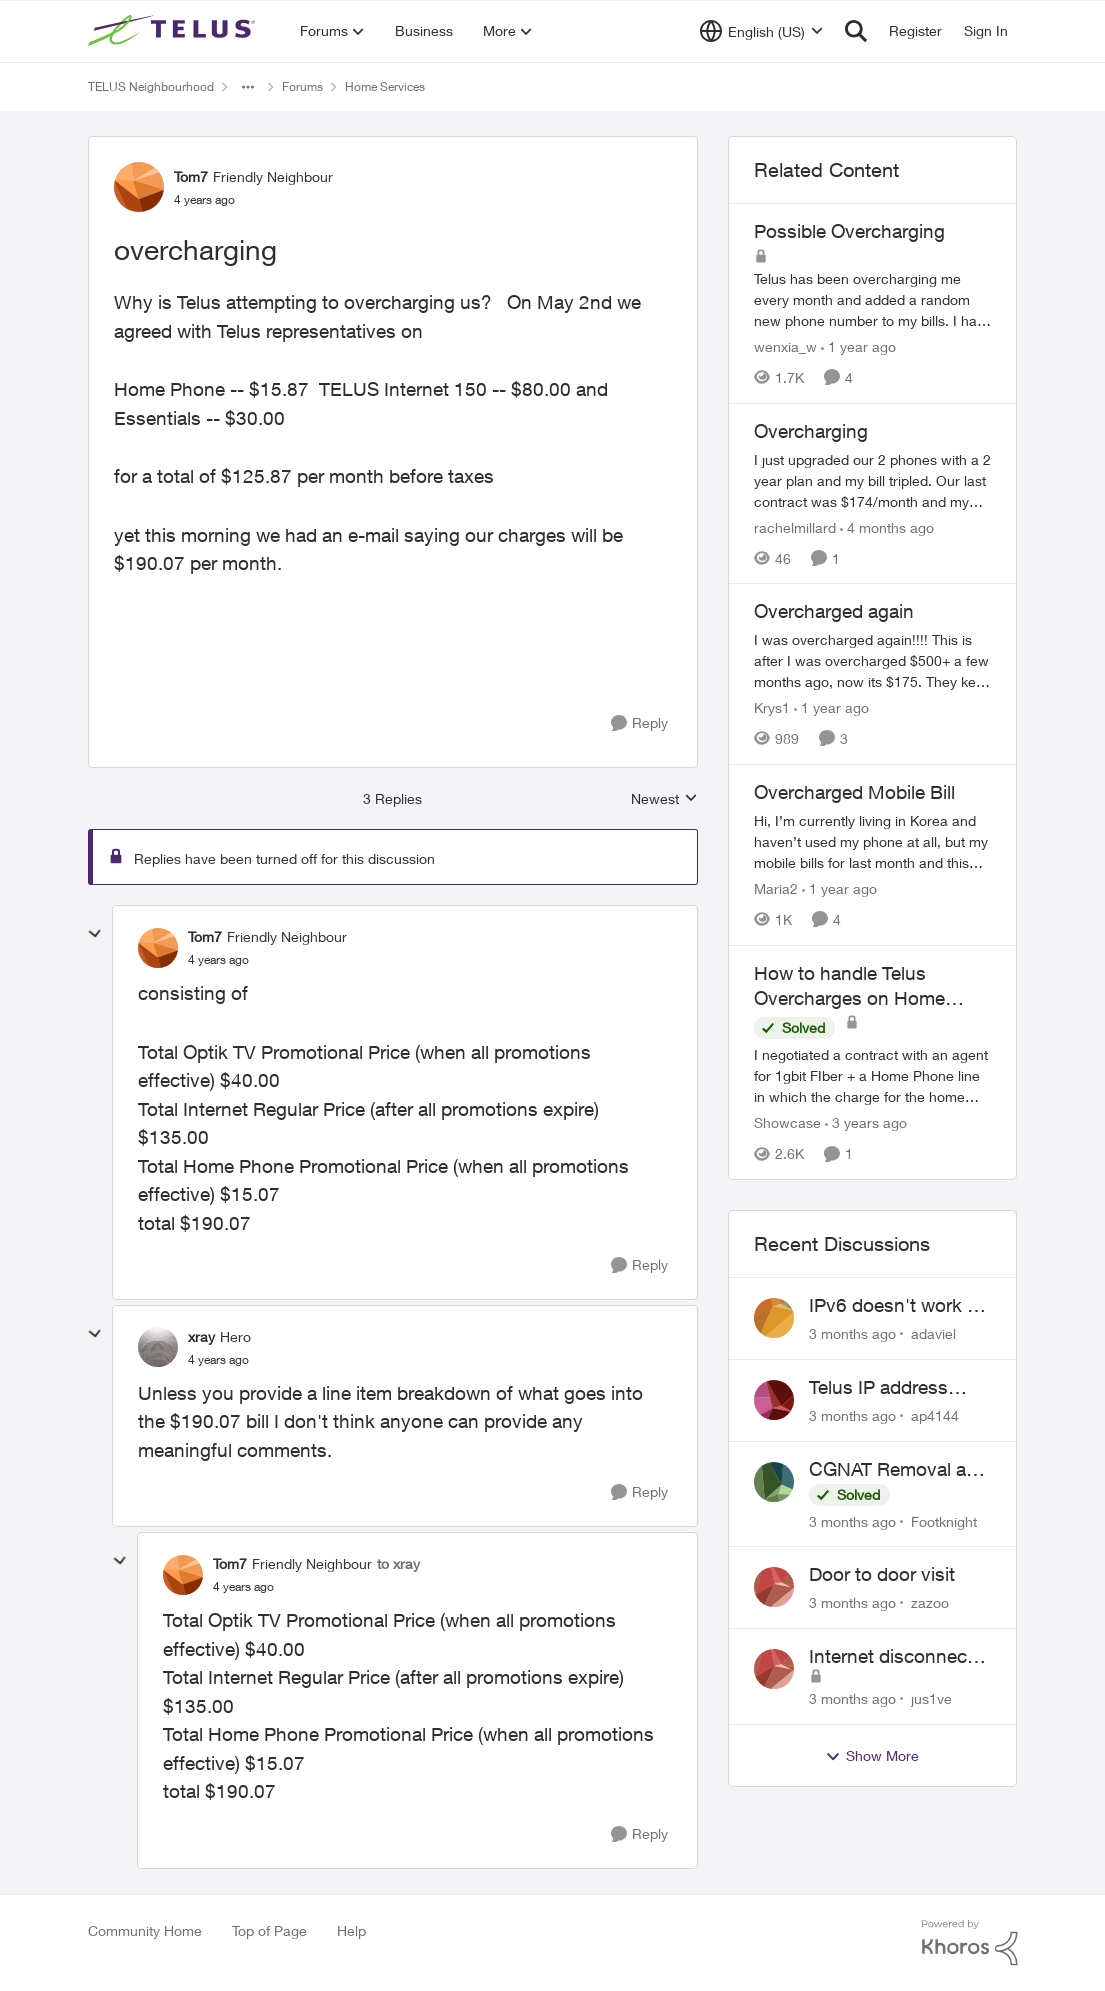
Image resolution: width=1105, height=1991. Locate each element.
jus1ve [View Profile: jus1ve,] (931, 1698)
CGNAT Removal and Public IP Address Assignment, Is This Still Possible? (898, 1470)
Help (351, 1930)
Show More (872, 1756)
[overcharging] (218, 960)
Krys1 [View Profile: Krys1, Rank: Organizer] (772, 707)
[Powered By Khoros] (970, 1943)
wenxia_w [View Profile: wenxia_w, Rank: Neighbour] (785, 346)
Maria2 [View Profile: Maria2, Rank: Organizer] (776, 888)
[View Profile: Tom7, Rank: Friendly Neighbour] (139, 187)
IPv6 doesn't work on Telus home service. (899, 1306)
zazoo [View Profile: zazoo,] (930, 1602)
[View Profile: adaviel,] (774, 1318)
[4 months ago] (887, 526)
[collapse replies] (95, 934)
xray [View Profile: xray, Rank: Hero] (201, 1336)
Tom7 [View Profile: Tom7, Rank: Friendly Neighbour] (191, 176)
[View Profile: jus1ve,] (774, 1669)
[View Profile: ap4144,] (774, 1400)
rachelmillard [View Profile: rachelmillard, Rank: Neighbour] (795, 526)
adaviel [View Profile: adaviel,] (933, 1333)
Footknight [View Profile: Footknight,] (944, 1520)
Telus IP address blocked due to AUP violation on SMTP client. (893, 1388)
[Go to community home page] (174, 31)
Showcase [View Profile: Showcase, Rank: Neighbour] (787, 1122)
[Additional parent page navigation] (248, 87)
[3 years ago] (866, 1122)
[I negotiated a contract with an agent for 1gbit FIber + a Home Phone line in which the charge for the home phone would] (873, 1075)
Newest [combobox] (664, 799)
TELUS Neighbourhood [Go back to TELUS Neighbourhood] (151, 86)
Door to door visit (882, 1574)
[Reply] (639, 723)
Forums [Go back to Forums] (302, 86)
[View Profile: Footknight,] (774, 1482)
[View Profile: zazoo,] (774, 1587)
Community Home (145, 1930)
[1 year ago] (858, 346)
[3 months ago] (852, 1333)
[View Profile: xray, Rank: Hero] (158, 1347)
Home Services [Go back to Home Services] (385, 86)
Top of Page (269, 1930)
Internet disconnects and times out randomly (896, 1657)
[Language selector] (761, 31)
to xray (398, 1563)
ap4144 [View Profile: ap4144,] (935, 1415)
